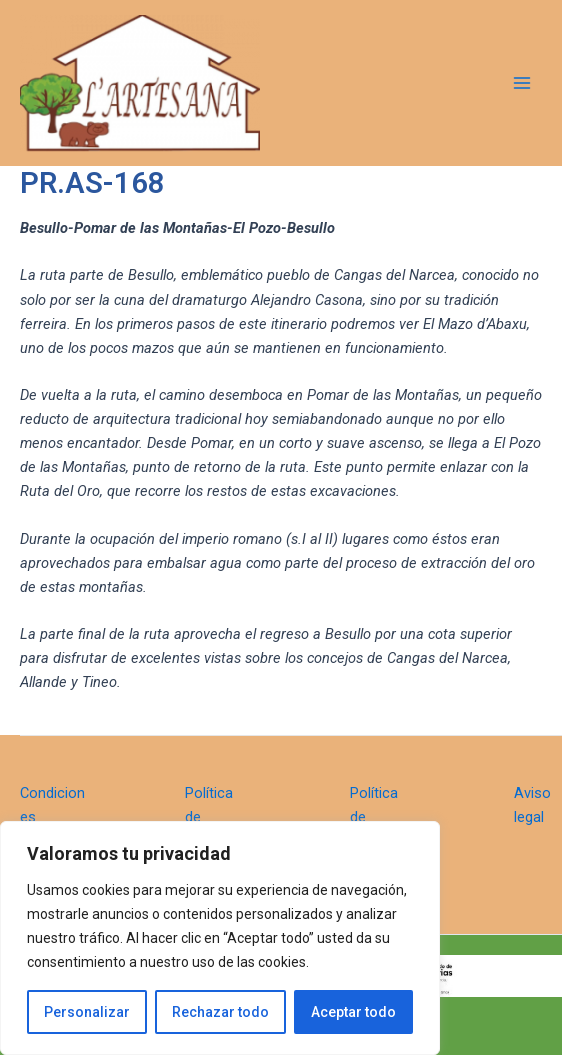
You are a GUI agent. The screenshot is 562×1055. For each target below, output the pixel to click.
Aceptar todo (353, 1012)
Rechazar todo (220, 1012)
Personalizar (87, 1012)
